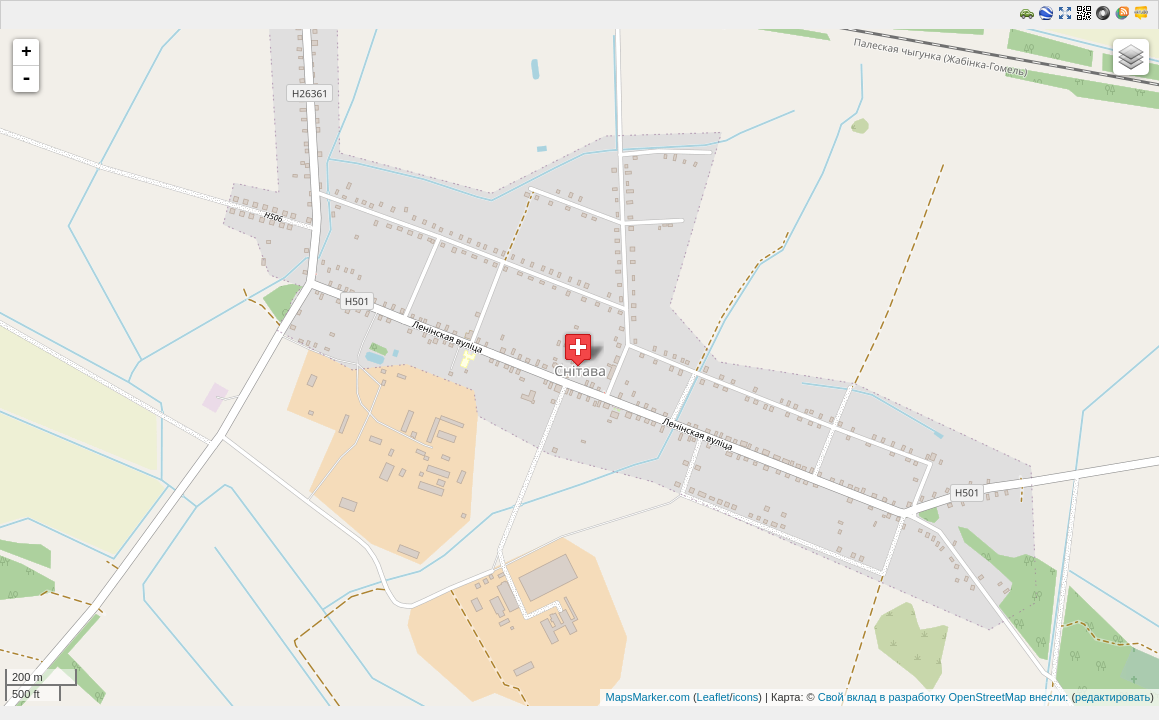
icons (746, 697)
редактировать (1112, 697)
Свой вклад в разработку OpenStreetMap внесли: (943, 697)
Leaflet (713, 697)
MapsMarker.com (647, 697)
